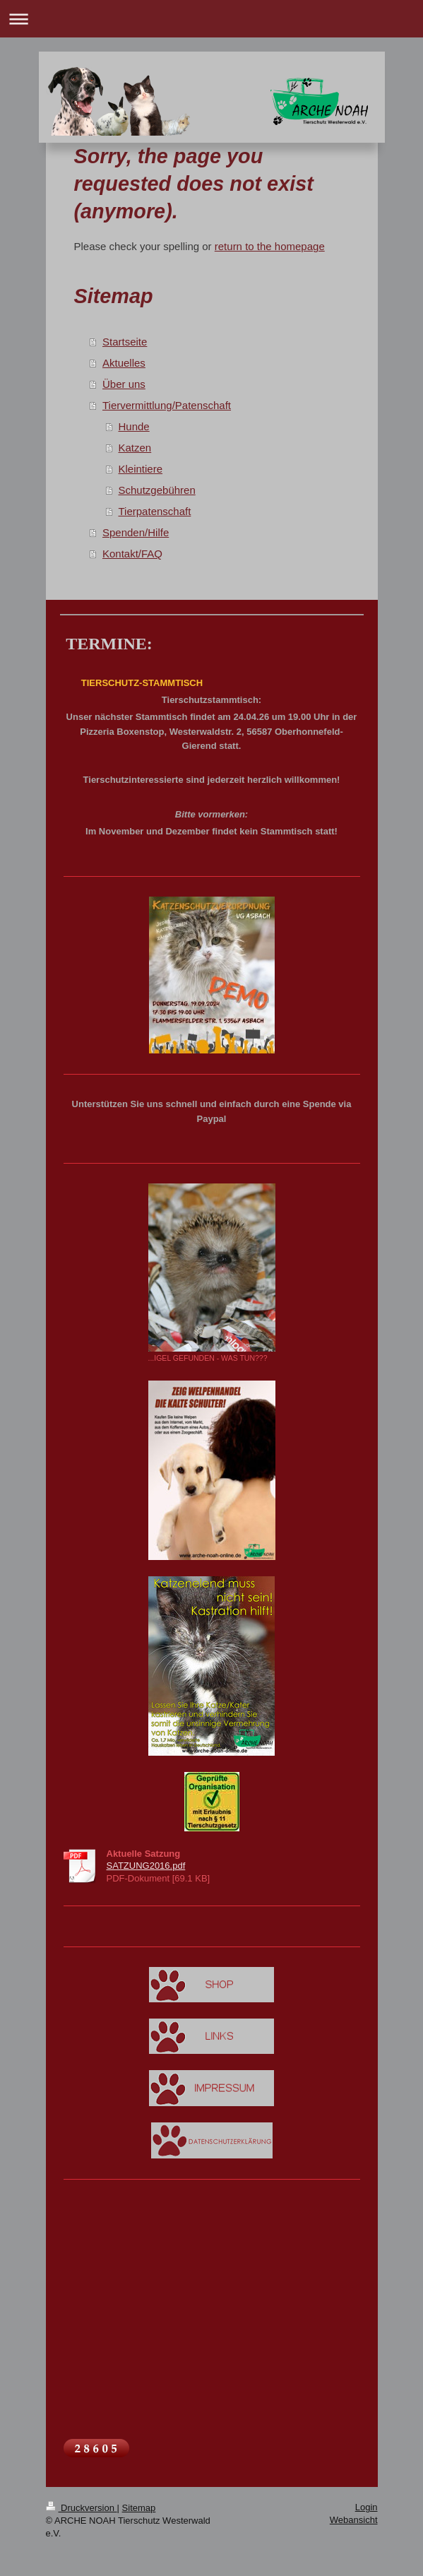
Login (366, 2507)
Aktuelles (123, 363)
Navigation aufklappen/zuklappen (211, 19)
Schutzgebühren (157, 490)
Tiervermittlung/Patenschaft (166, 405)
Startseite (124, 342)
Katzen (135, 448)
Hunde (134, 426)
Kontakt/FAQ (132, 554)
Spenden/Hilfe (135, 532)
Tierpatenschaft (155, 511)
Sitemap (139, 2508)
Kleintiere (141, 469)
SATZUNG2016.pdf (146, 1865)
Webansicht (354, 2520)
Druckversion (81, 2508)
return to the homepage (270, 246)
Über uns (123, 384)
